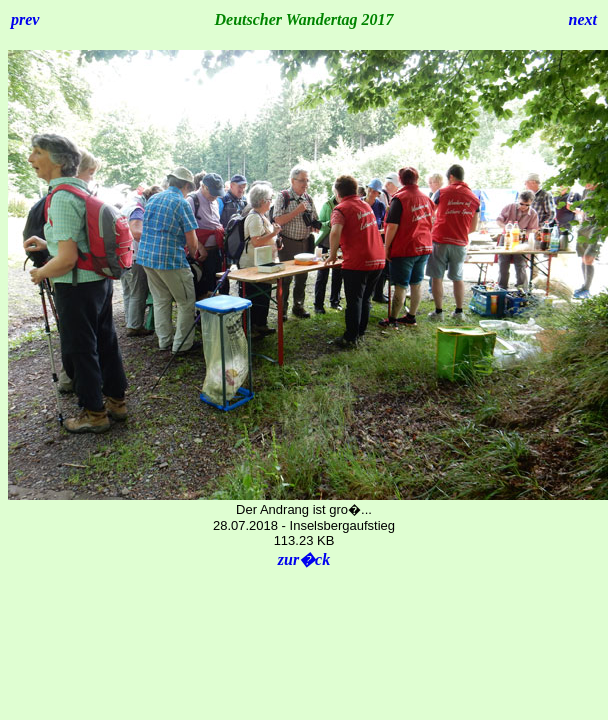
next (583, 19)
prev (25, 19)
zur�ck (304, 559)
